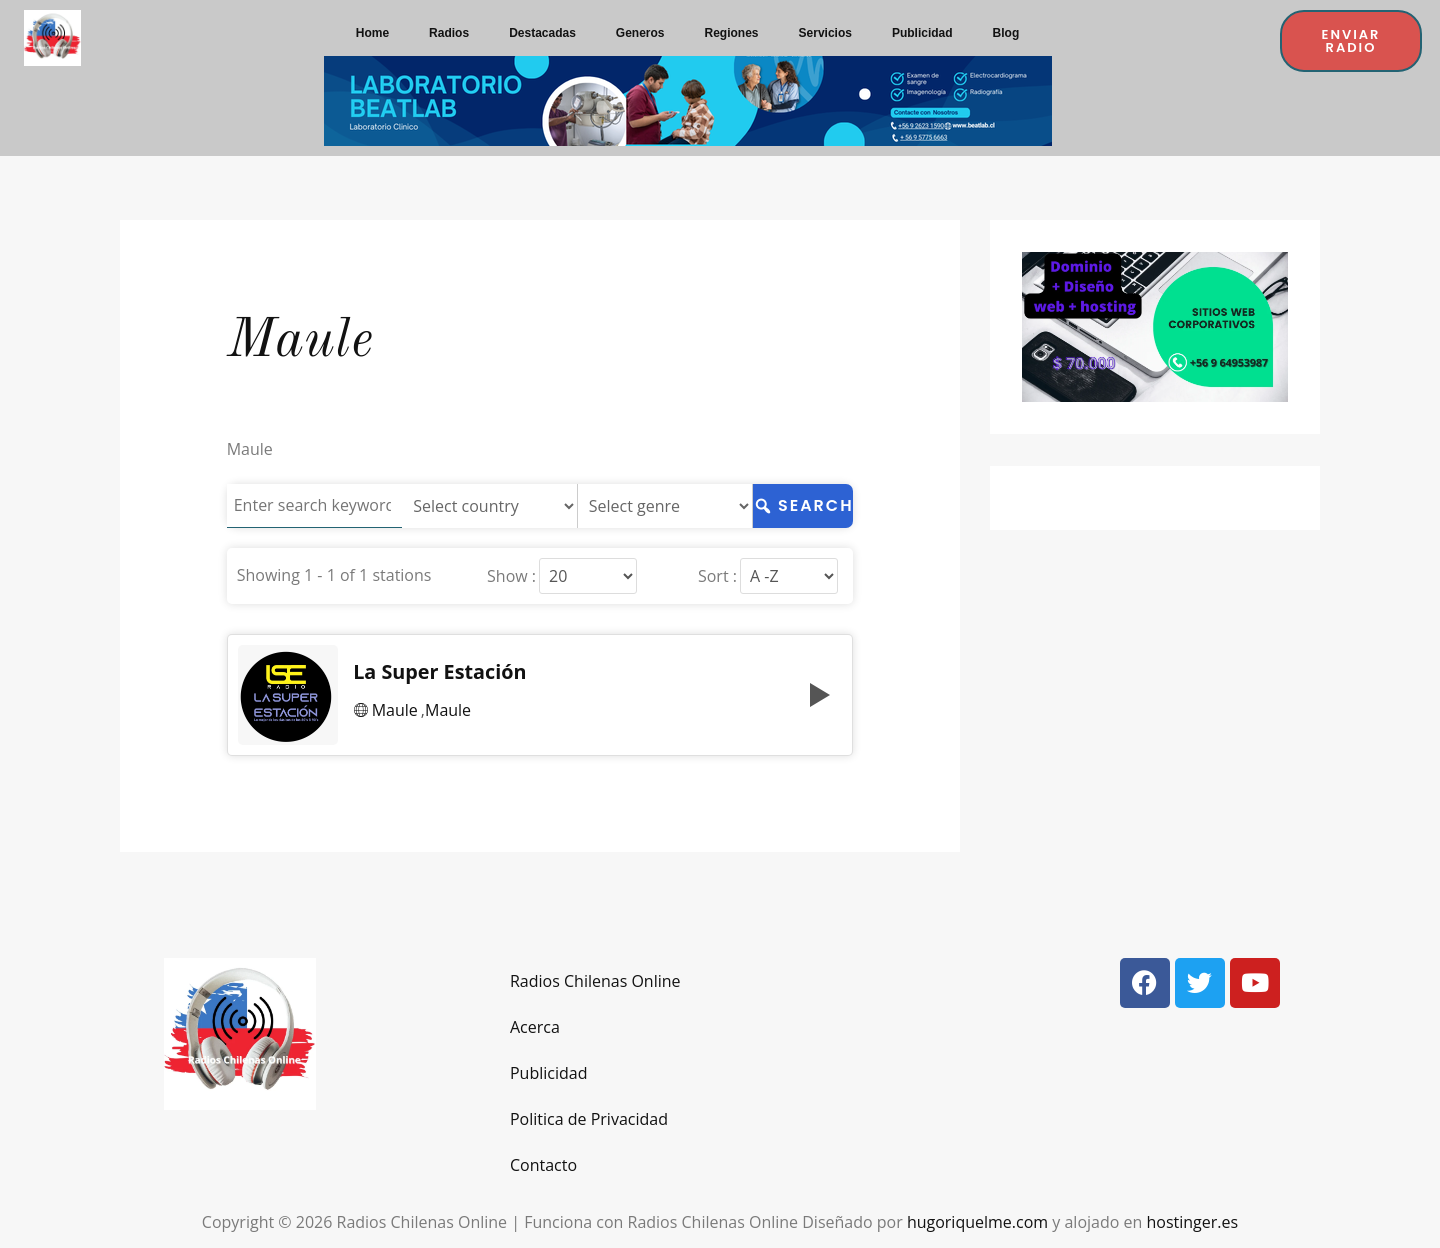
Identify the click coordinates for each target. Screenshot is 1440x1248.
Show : (509, 576)
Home (372, 33)
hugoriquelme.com (977, 1222)
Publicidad (922, 33)
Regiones (732, 33)
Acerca (535, 1027)
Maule (395, 710)
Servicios (825, 33)
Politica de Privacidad (589, 1119)
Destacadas (542, 33)
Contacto (543, 1165)
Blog (1006, 33)
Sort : (715, 576)
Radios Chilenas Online (595, 981)
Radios (449, 33)
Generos (640, 33)
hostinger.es (1192, 1222)
